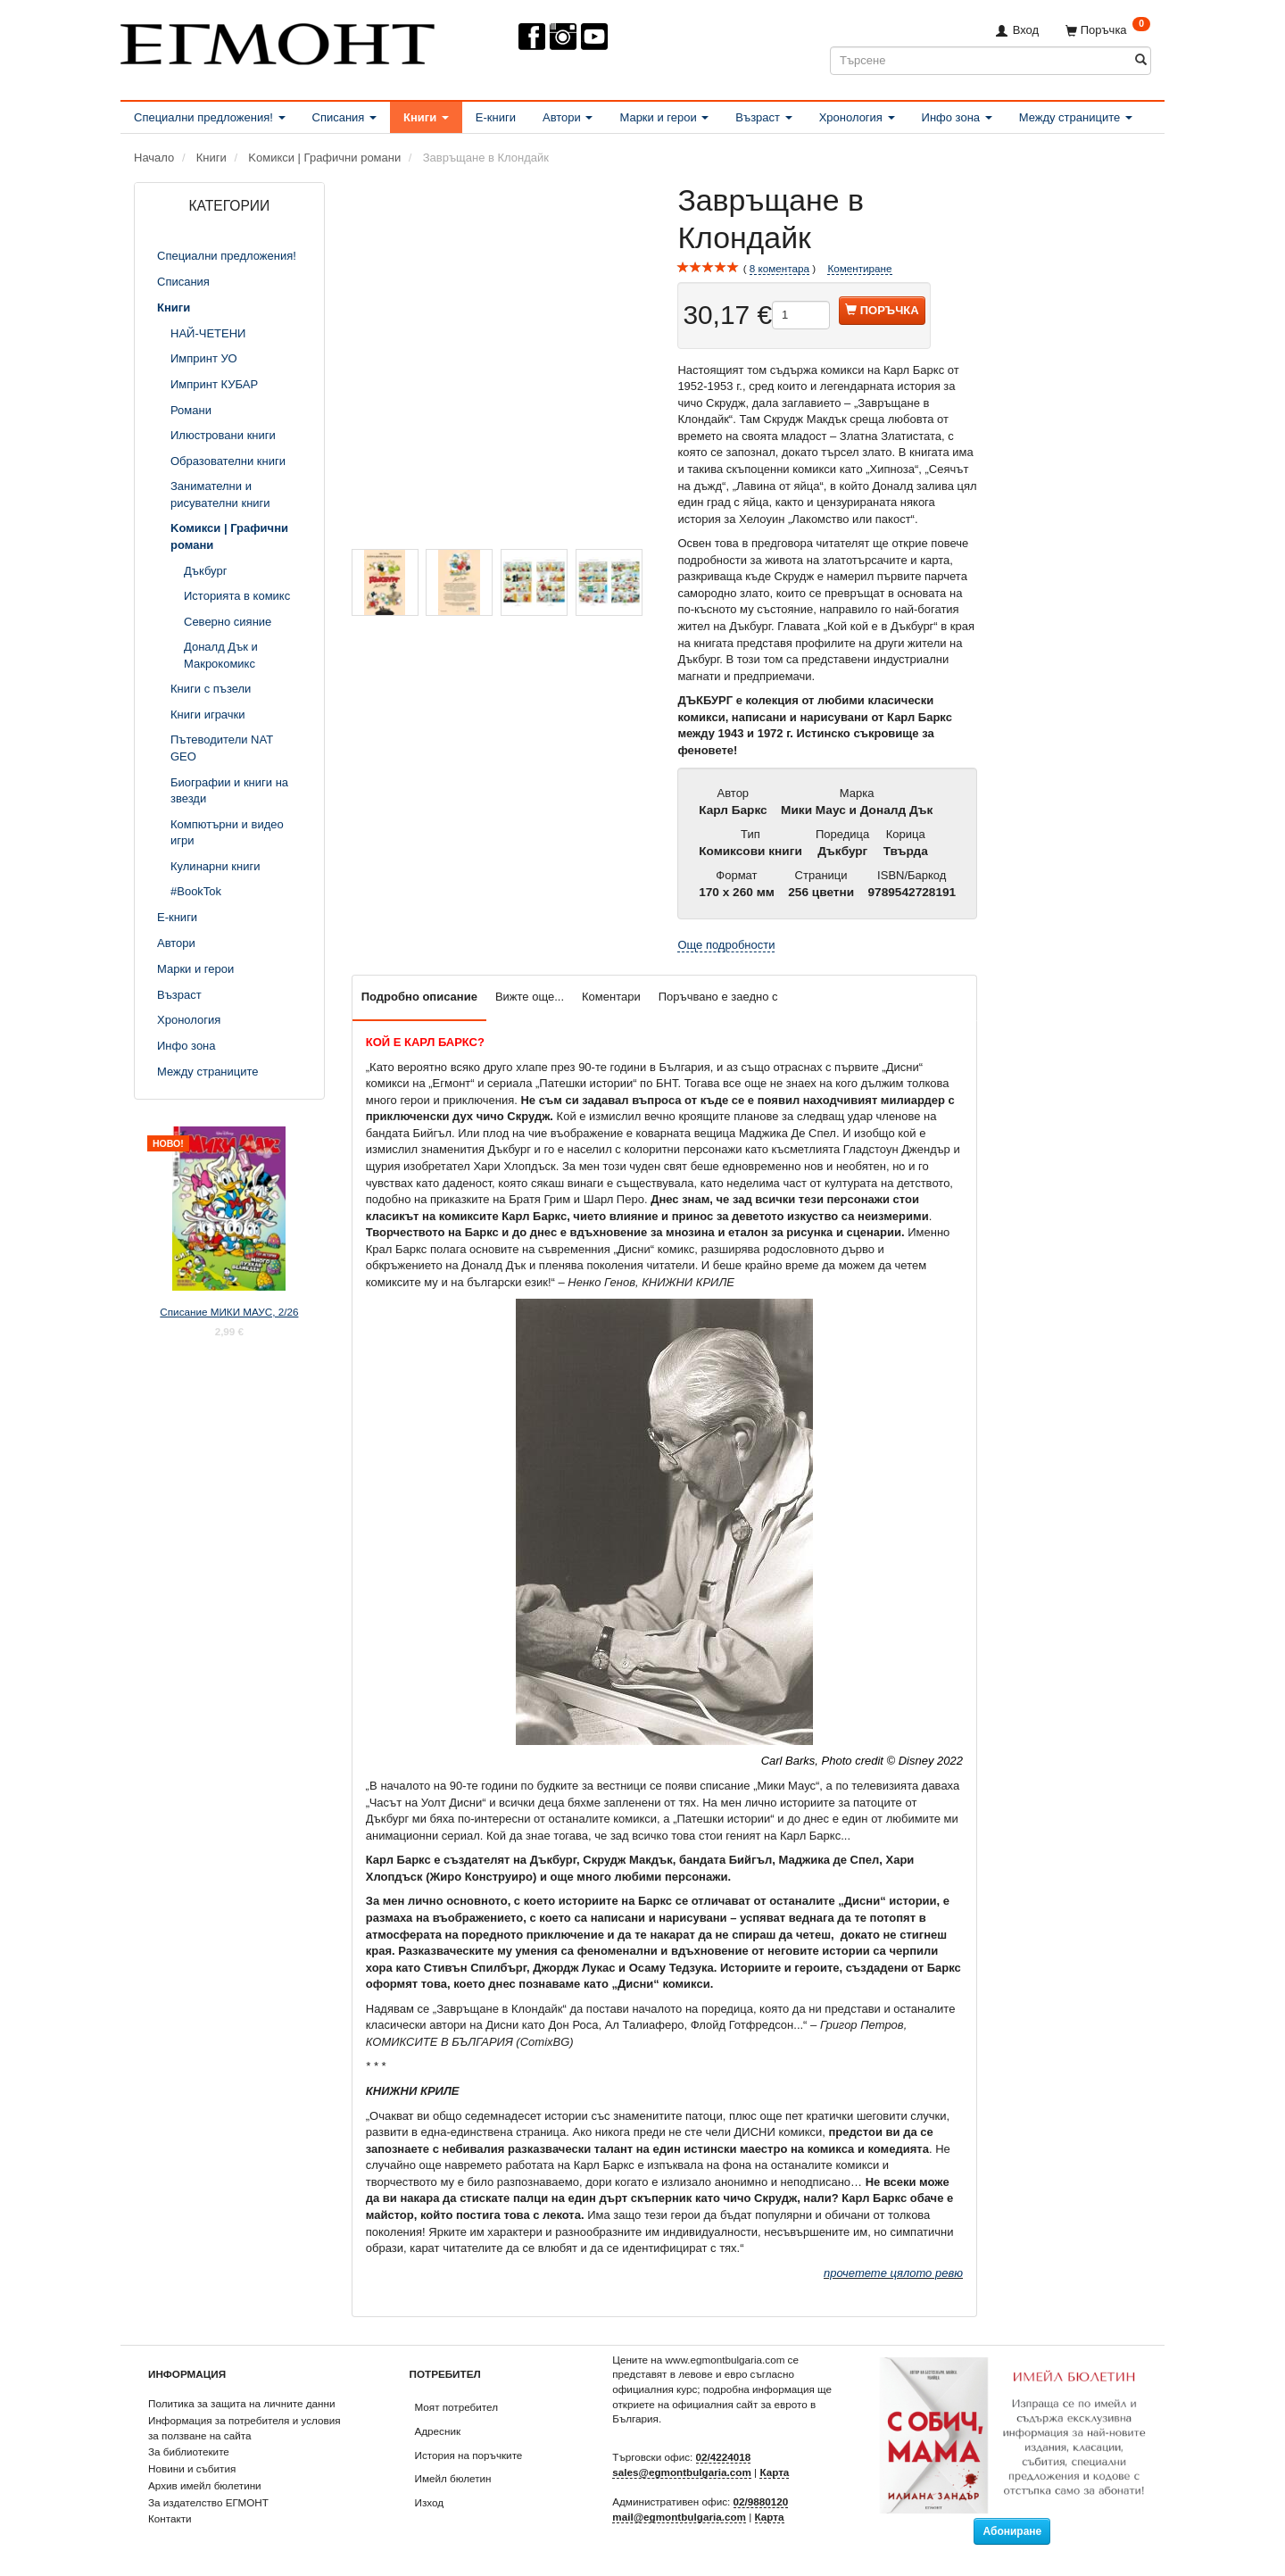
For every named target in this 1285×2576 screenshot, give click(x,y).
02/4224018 (723, 2457)
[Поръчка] (1108, 30)
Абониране (1011, 2531)
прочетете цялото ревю (893, 2273)
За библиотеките (188, 2451)
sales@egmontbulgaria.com (681, 2472)
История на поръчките (469, 2455)
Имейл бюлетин (453, 2478)
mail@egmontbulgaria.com (679, 2516)
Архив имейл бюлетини (204, 2485)
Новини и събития (192, 2468)
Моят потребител (456, 2407)
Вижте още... (529, 996)
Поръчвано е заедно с (718, 996)
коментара (779, 268)
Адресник (438, 2431)
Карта (774, 2472)
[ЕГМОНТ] (277, 41)
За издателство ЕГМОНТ (208, 2502)
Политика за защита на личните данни (241, 2403)
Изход (429, 2502)
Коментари (611, 996)
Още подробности (726, 944)
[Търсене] (1141, 60)
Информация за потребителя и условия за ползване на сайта (244, 2427)
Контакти (170, 2518)
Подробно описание (419, 996)
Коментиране (859, 268)
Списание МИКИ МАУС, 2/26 (229, 1311)
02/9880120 (761, 2501)
